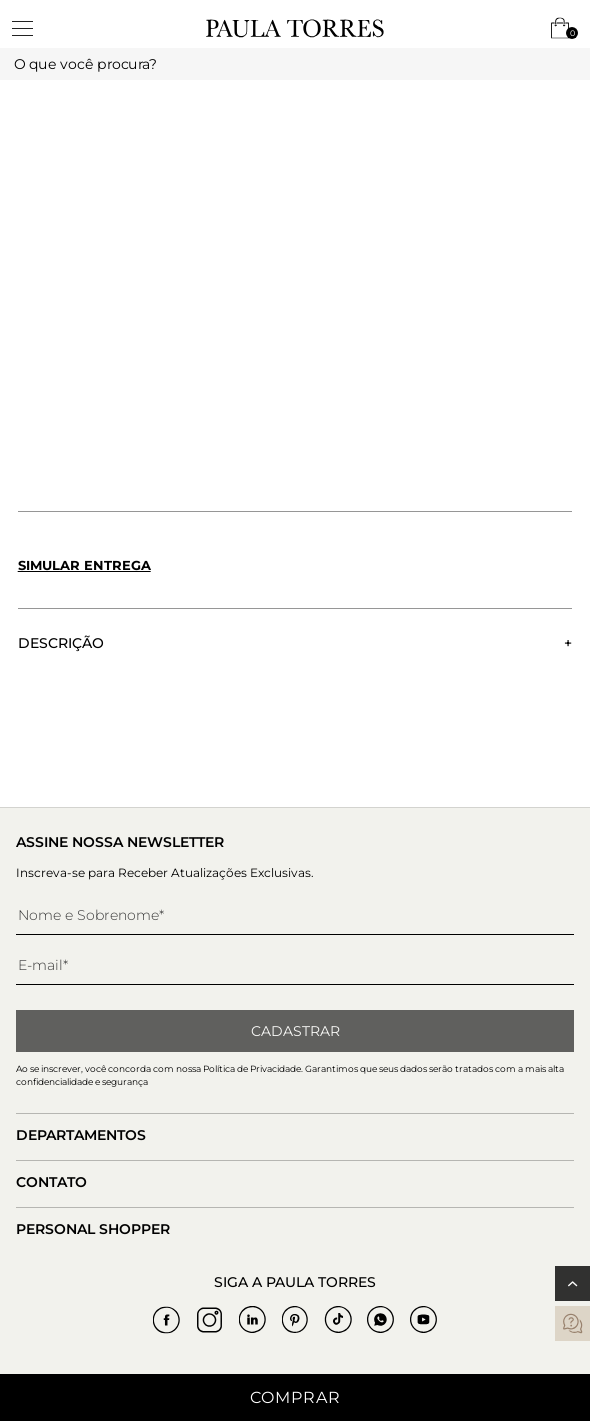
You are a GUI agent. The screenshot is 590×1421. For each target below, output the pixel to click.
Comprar (295, 1397)
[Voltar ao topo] (572, 1283)
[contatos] (572, 1323)
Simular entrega (84, 565)
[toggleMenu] (32, 28)
